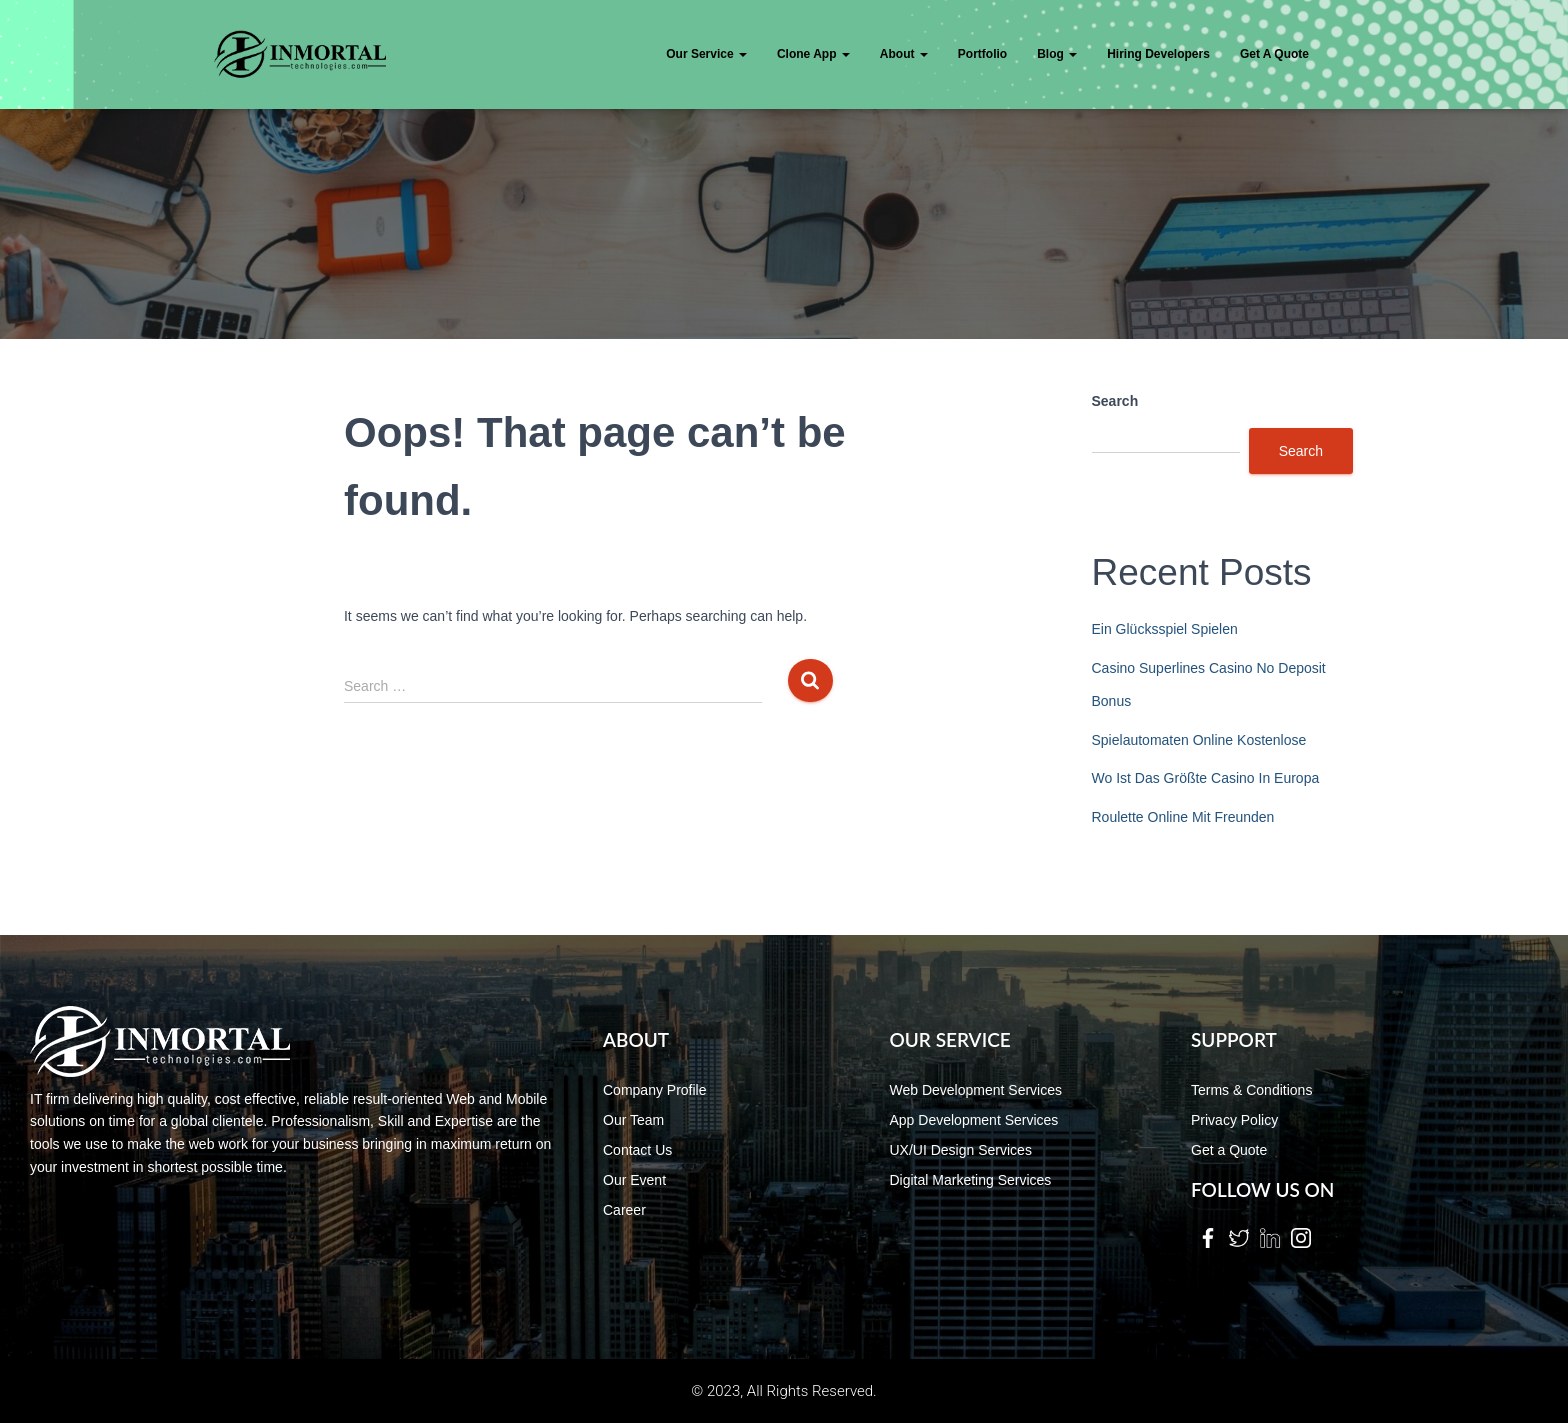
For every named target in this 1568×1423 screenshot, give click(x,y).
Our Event (634, 1180)
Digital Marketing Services (971, 1180)
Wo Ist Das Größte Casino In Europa (1206, 778)
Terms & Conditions (1251, 1090)
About (904, 54)
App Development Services (974, 1120)
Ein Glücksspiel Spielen (1165, 629)
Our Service (706, 54)
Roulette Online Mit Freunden (1183, 817)
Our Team (633, 1120)
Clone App (813, 54)
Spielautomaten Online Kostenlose (1199, 740)
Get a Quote (1229, 1150)
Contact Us (637, 1150)
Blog (1057, 54)
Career (624, 1210)
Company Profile (655, 1090)
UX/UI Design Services (961, 1150)
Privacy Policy (1234, 1120)
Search (1115, 401)
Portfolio (982, 54)
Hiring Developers (1158, 54)
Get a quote (1274, 54)
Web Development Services (976, 1090)
